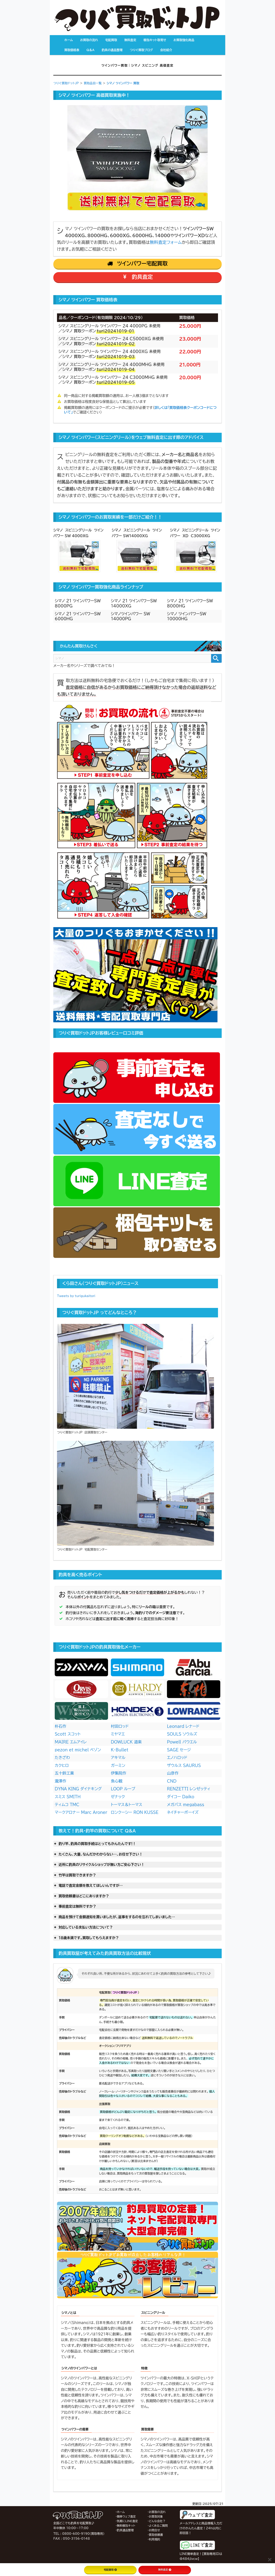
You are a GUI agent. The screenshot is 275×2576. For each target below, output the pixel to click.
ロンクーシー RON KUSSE (135, 1814)
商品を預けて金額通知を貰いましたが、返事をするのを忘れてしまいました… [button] (114, 1918)
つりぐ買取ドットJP (66, 83)
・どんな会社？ (156, 2522)
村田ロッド (120, 1728)
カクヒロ (62, 1767)
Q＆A (90, 49)
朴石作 (60, 1728)
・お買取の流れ (156, 2513)
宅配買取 (111, 39)
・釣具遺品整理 (124, 2532)
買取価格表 (71, 49)
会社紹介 (166, 49)
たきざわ (62, 1759)
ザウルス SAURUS (184, 1767)
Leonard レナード (183, 1728)
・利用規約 (153, 2541)
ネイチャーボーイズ (183, 1814)
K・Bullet (119, 1751)
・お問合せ (153, 2532)
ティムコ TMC (67, 1806)
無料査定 (130, 39)
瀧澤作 (60, 1783)
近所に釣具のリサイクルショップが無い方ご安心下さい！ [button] (98, 1866)
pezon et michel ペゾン (78, 1751)
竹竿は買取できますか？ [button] (74, 1876)
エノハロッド (177, 1759)
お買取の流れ (89, 39)
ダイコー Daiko (180, 1798)
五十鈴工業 (64, 1775)
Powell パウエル (182, 1744)
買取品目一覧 (93, 83)
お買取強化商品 (183, 39)
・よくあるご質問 (157, 2527)
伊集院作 (118, 1775)
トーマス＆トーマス (126, 1806)
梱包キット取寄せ (154, 39)
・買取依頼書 (155, 2536)
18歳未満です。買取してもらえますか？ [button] (86, 1939)
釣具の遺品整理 (112, 49)
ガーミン (118, 1767)
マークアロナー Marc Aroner (81, 1814)
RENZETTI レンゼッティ (188, 1790)
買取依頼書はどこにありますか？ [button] (81, 1897)
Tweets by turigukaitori (76, 1297)
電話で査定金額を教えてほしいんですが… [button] (88, 1887)
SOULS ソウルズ (182, 1736)
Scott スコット (68, 1736)
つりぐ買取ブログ (141, 49)
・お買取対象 (155, 2518)
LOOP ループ (123, 1790)
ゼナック (118, 1798)
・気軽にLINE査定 (126, 2522)
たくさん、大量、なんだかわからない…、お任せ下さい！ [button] (98, 1856)
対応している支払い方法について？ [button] (83, 1929)
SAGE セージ (179, 1751)
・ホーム (120, 2513)
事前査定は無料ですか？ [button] (74, 1908)
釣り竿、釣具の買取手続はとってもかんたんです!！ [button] (94, 1845)
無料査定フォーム (166, 242)
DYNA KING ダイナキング (78, 1790)
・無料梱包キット (125, 2527)
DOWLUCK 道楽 (126, 1744)
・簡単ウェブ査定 (125, 2518)
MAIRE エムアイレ (71, 1744)
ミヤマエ (118, 1736)
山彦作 (173, 1775)
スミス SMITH (68, 1798)
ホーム (68, 39)
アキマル (118, 1759)
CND (171, 1783)
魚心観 (116, 1783)
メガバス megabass (185, 1806)
